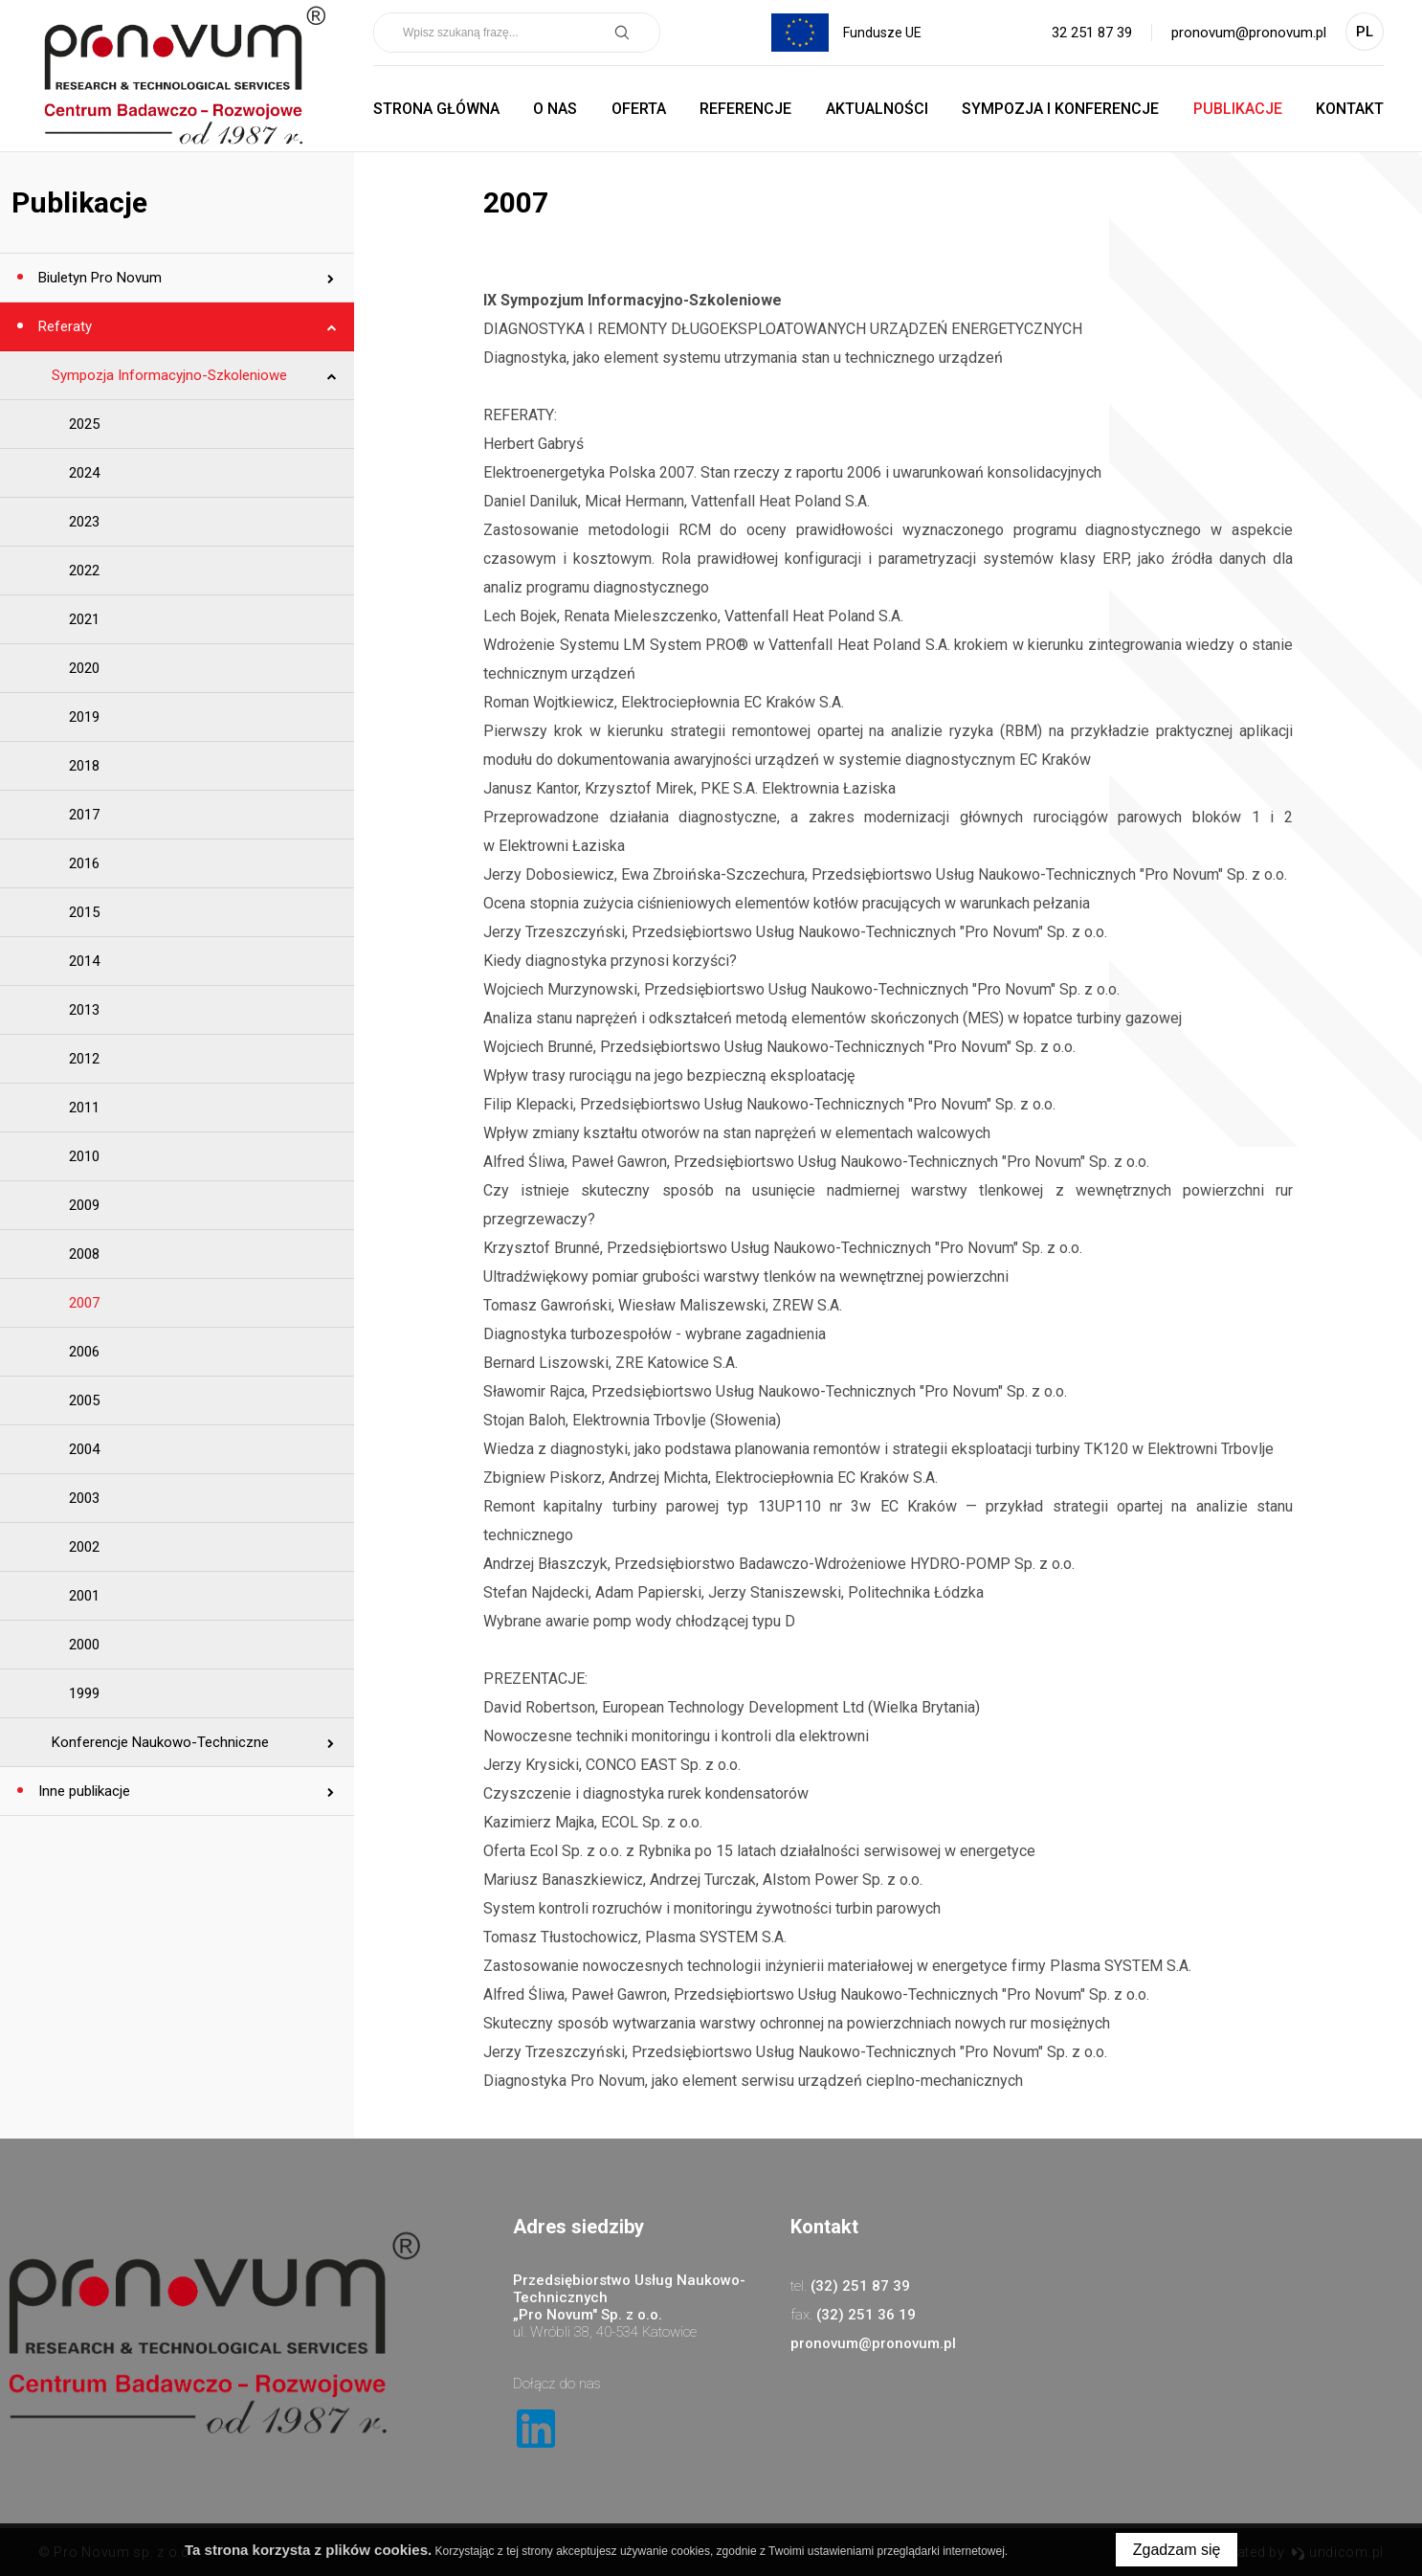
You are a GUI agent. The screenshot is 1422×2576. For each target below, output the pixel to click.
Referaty (63, 326)
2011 (84, 1107)
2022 (84, 570)
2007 (84, 1302)
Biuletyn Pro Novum (98, 277)
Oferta (638, 109)
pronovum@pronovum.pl (1248, 32)
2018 (84, 765)
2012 (84, 1058)
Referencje (745, 109)
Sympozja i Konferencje (1060, 109)
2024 (84, 473)
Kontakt (1350, 109)
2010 (84, 1156)
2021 (84, 619)
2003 (84, 1498)
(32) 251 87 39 (860, 2286)
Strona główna (436, 109)
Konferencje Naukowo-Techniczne (160, 1742)
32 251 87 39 (1092, 32)
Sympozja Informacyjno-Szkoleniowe (169, 375)
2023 (84, 521)
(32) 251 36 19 (866, 2314)
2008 (84, 1254)
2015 (84, 912)
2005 (84, 1400)
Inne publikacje (82, 1791)
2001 (84, 1595)
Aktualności (877, 109)
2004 (84, 1449)
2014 (84, 961)
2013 (84, 1010)
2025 (84, 424)
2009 (84, 1205)
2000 (84, 1644)
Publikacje (1237, 109)
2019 (84, 717)
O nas (555, 109)
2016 (84, 863)
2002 (84, 1547)
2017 (84, 814)
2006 (84, 1351)
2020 (84, 668)
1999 (84, 1693)
